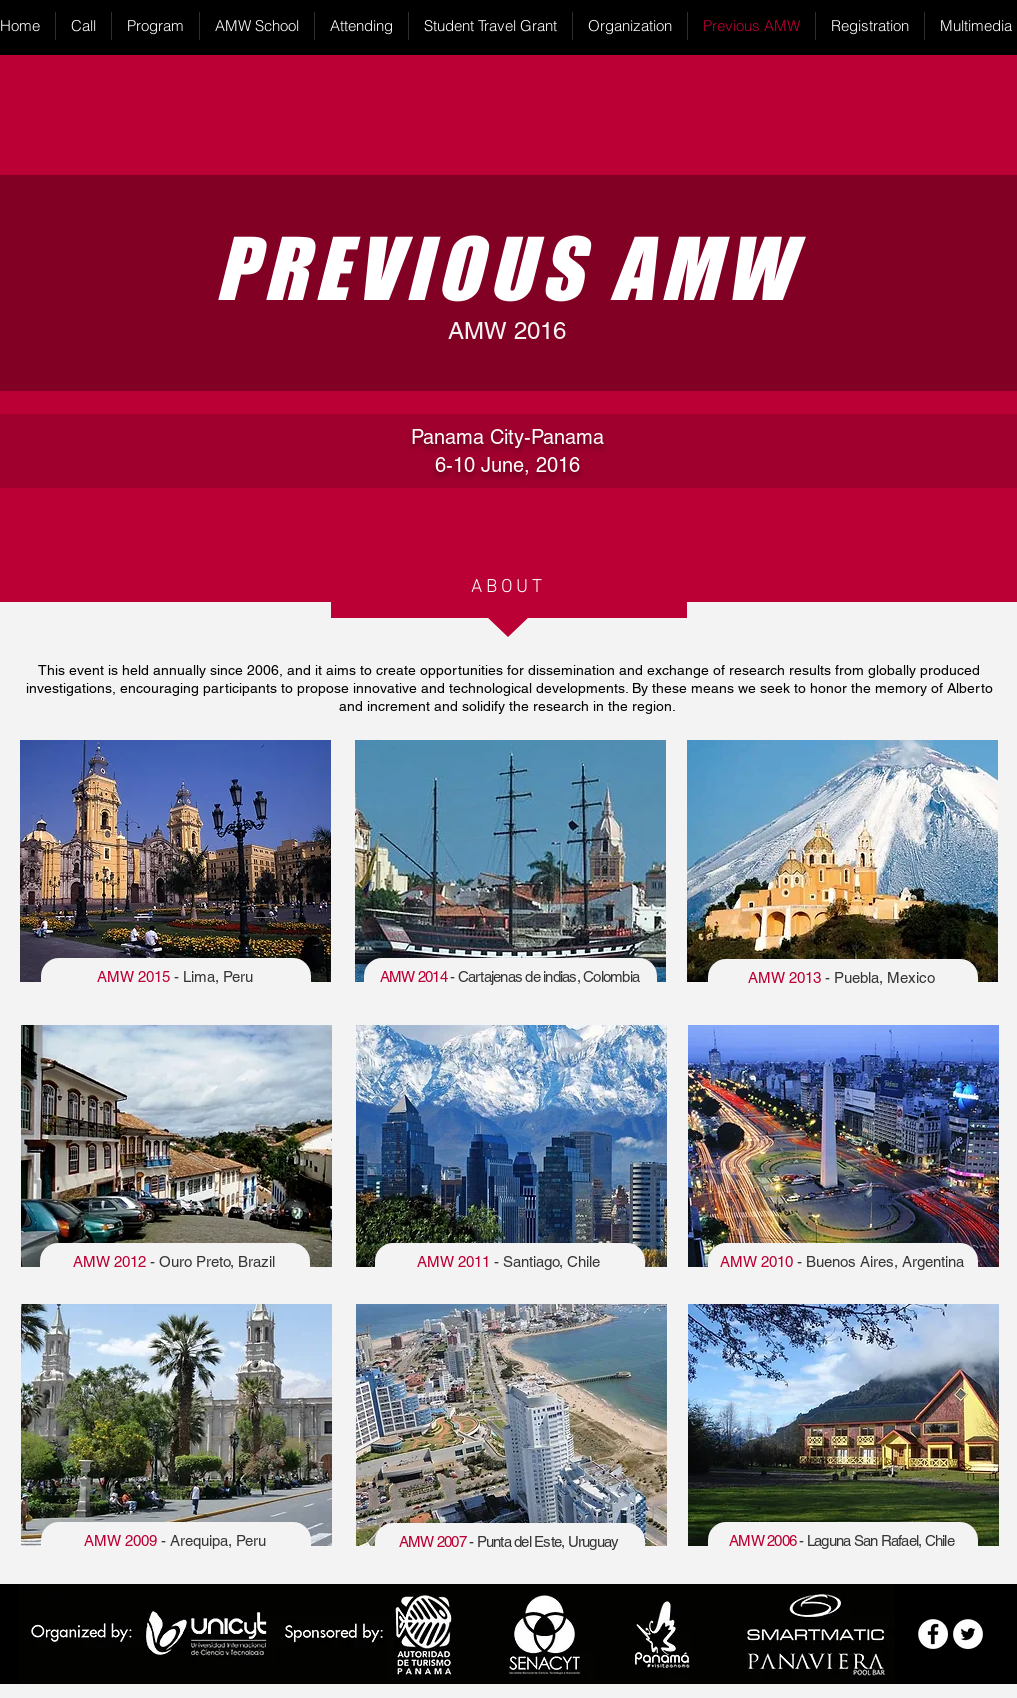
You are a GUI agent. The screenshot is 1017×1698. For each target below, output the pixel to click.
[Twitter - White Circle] (968, 1634)
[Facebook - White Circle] (933, 1634)
